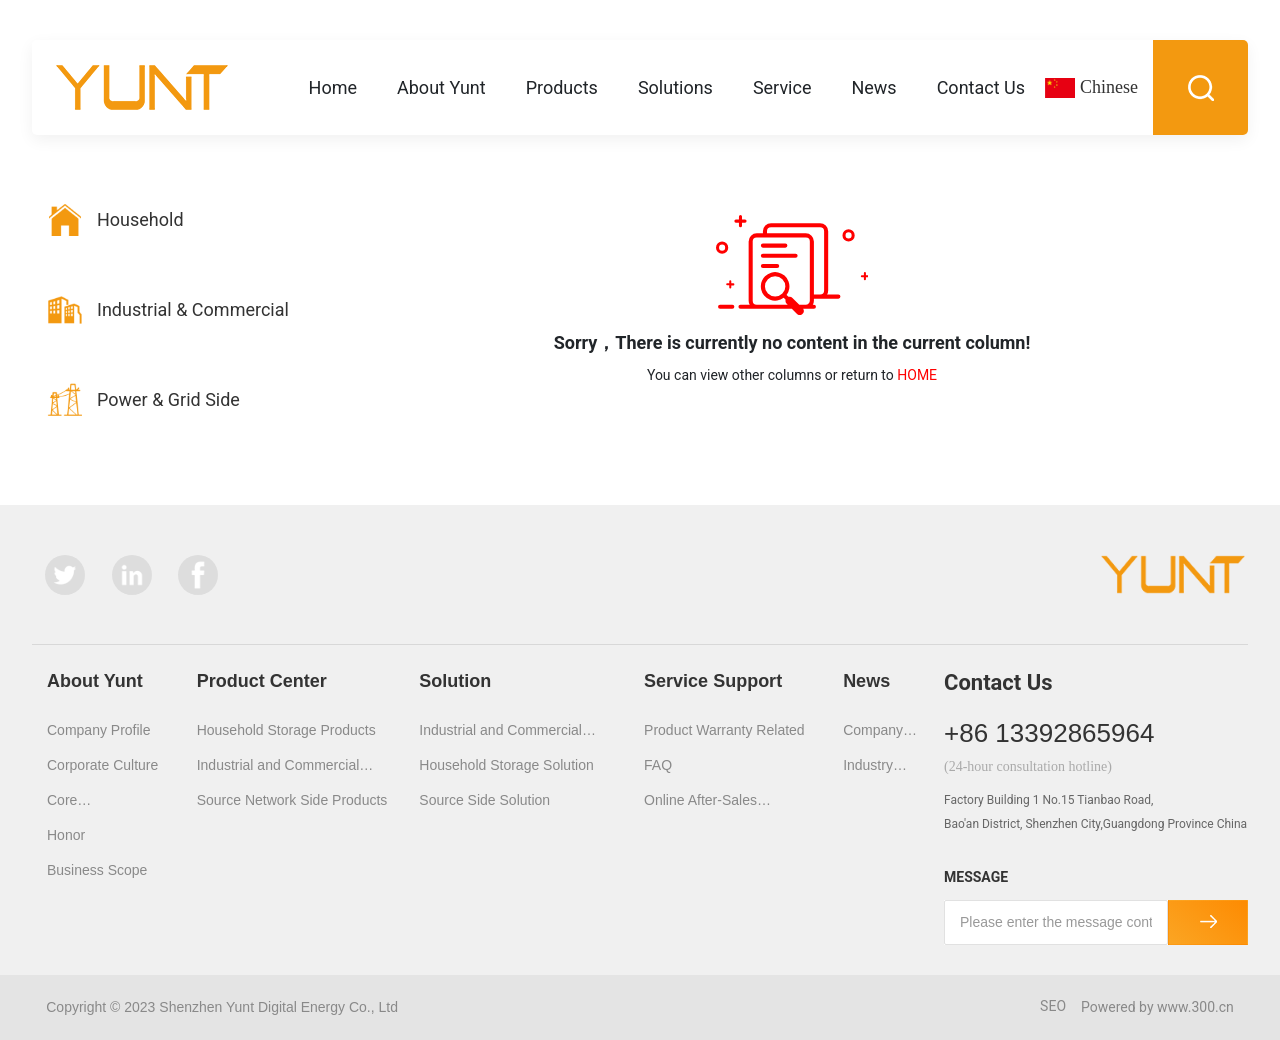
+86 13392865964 (1049, 733)
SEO (1053, 1006)
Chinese (1109, 87)
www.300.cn (1195, 1007)
